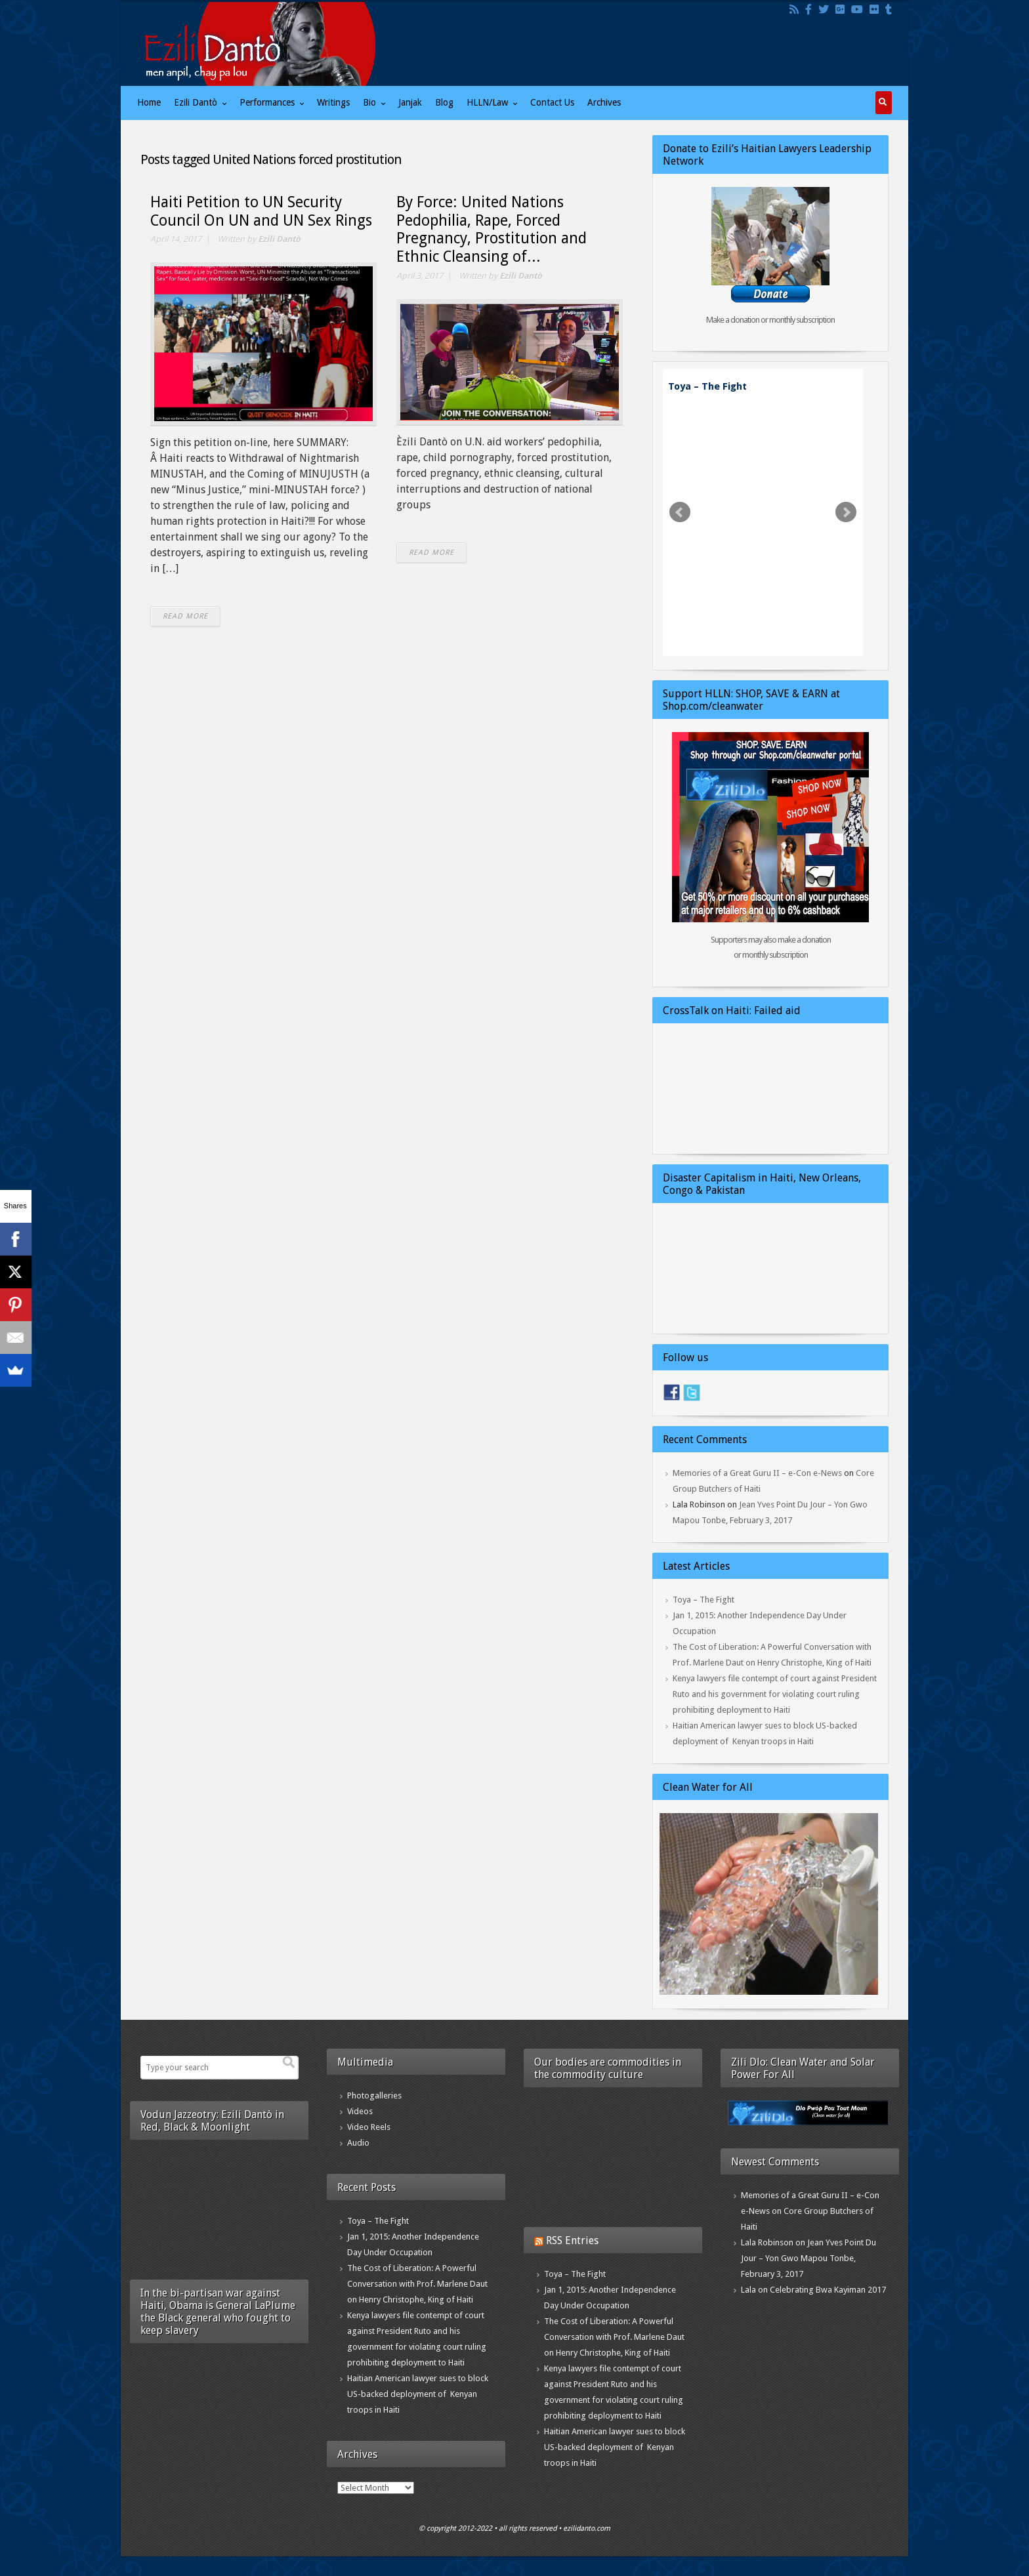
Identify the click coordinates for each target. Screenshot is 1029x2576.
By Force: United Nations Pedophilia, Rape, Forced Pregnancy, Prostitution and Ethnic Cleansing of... (491, 230)
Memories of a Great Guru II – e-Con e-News (757, 1473)
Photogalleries (374, 2095)
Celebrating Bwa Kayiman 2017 (828, 2290)
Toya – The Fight (707, 386)
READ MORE (185, 616)
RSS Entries (572, 2240)
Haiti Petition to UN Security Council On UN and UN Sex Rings (261, 212)
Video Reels (368, 2127)
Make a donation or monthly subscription (770, 320)
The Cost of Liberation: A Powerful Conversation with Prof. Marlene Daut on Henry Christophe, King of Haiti (417, 2283)
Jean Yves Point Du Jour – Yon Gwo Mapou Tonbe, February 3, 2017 (808, 2258)
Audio (358, 2143)
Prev (679, 512)
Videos (360, 2111)
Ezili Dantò (279, 239)
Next (845, 512)
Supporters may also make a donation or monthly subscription (771, 947)
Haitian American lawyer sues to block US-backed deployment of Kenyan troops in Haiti (417, 2394)
